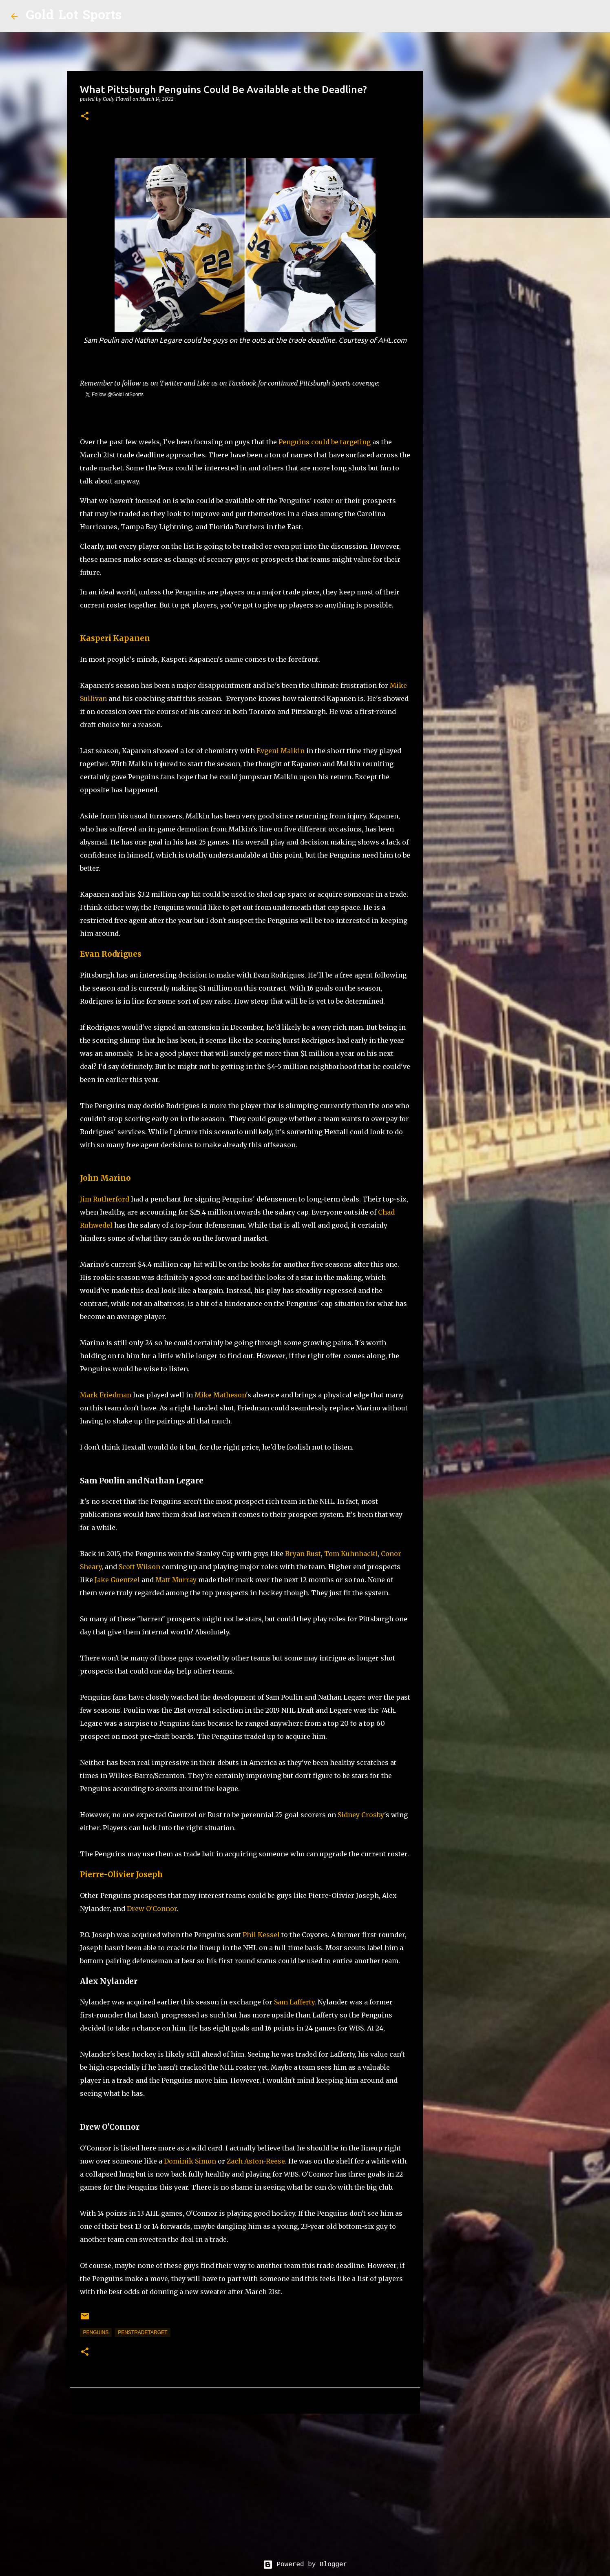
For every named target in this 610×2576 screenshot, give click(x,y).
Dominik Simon (190, 2161)
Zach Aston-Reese (256, 2161)
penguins (96, 2332)
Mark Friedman (105, 1395)
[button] (85, 116)
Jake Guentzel (117, 1580)
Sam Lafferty (294, 2002)
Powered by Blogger (305, 2564)
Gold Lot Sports (74, 16)
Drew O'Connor (152, 1908)
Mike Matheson (220, 1395)
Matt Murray (176, 1580)
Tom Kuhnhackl (351, 1554)
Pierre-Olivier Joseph (121, 1874)
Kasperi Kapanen (115, 638)
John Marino (105, 1178)
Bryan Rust (303, 1554)
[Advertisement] (245, 2483)
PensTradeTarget (142, 2332)
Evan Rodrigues (110, 954)
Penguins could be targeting (324, 442)
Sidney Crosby (361, 1815)
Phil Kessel (261, 1935)
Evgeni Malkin (280, 751)
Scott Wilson (139, 1567)
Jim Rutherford (104, 1199)
